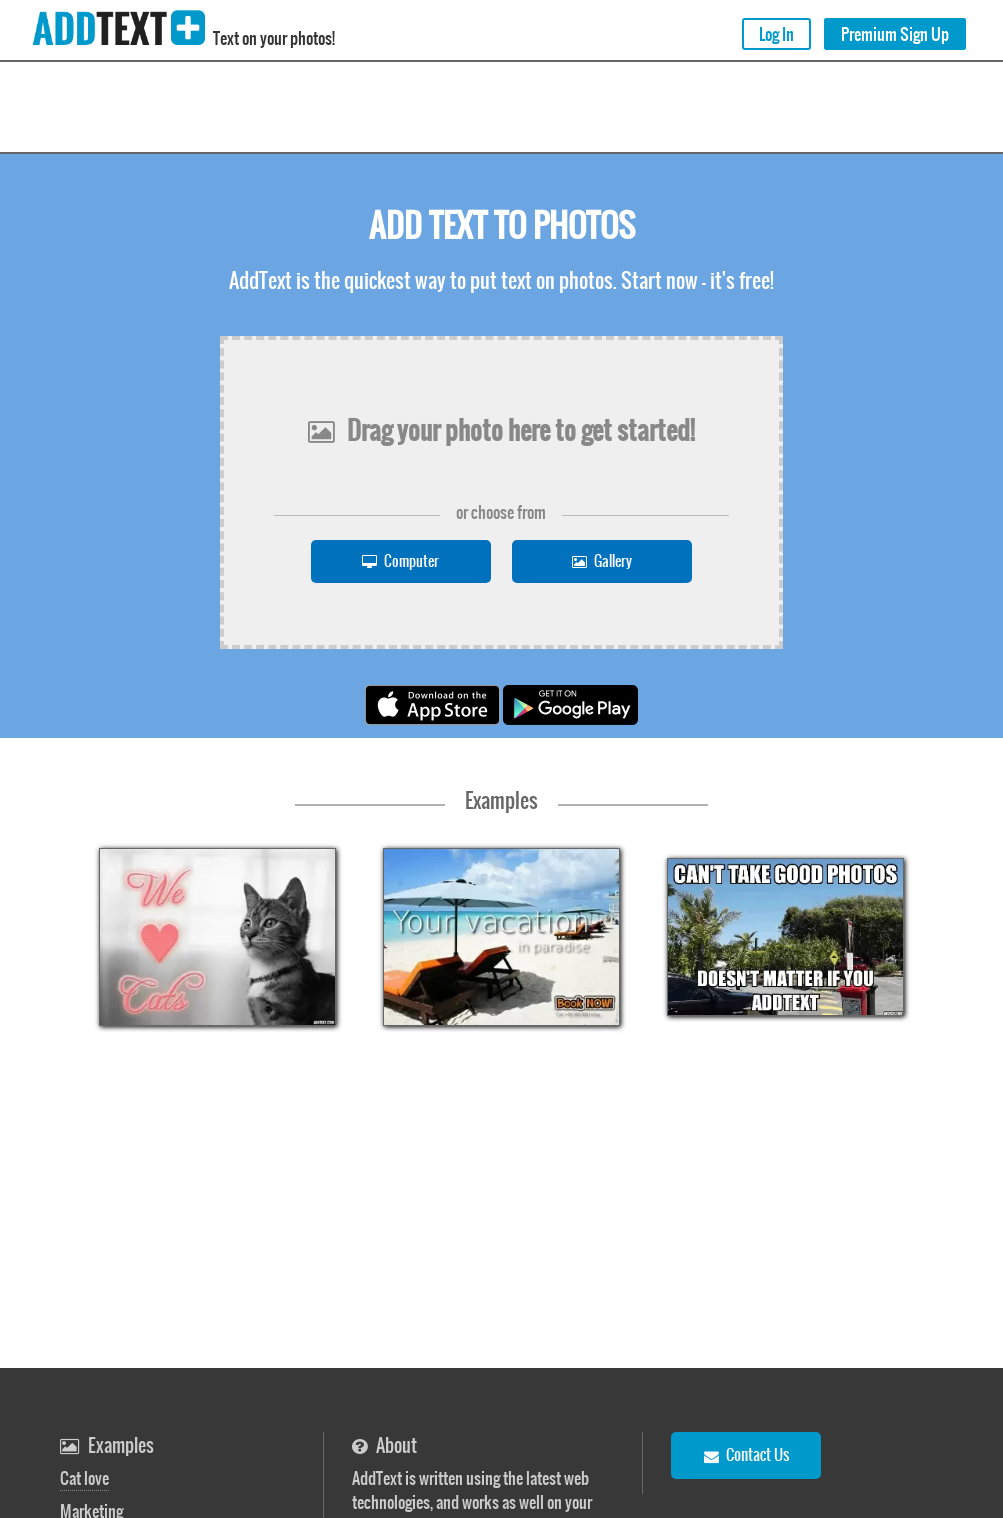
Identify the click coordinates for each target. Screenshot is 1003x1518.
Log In (776, 34)
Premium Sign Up (895, 34)
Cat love (84, 1478)
